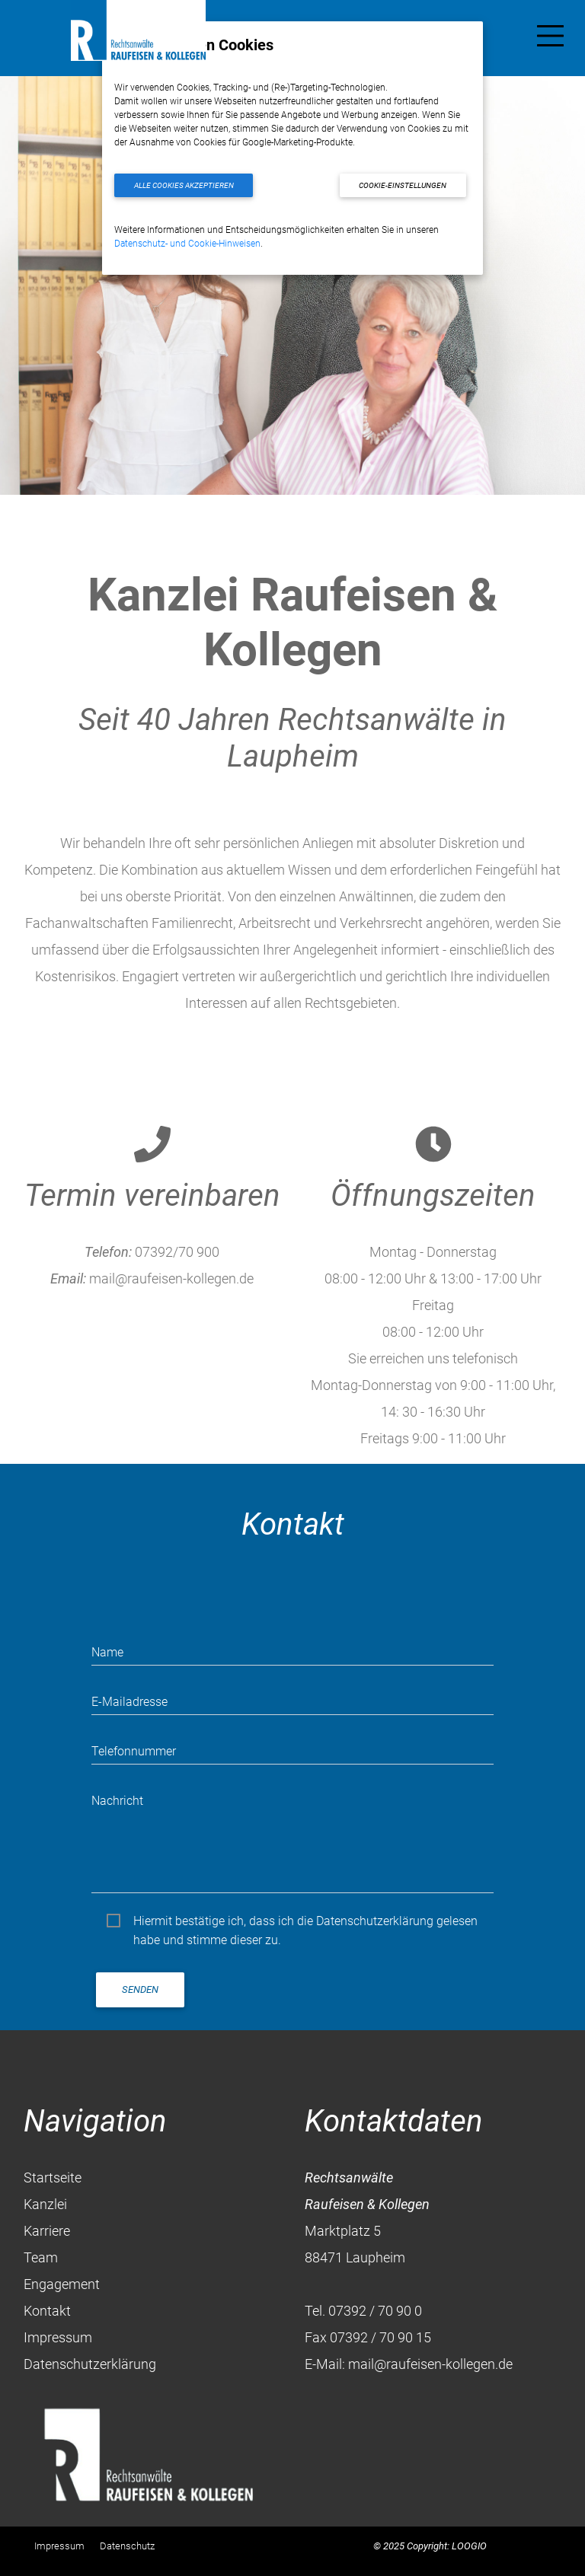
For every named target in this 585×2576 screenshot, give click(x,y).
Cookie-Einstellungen (402, 185)
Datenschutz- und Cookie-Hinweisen (187, 243)
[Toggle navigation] (550, 39)
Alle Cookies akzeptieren (184, 185)
